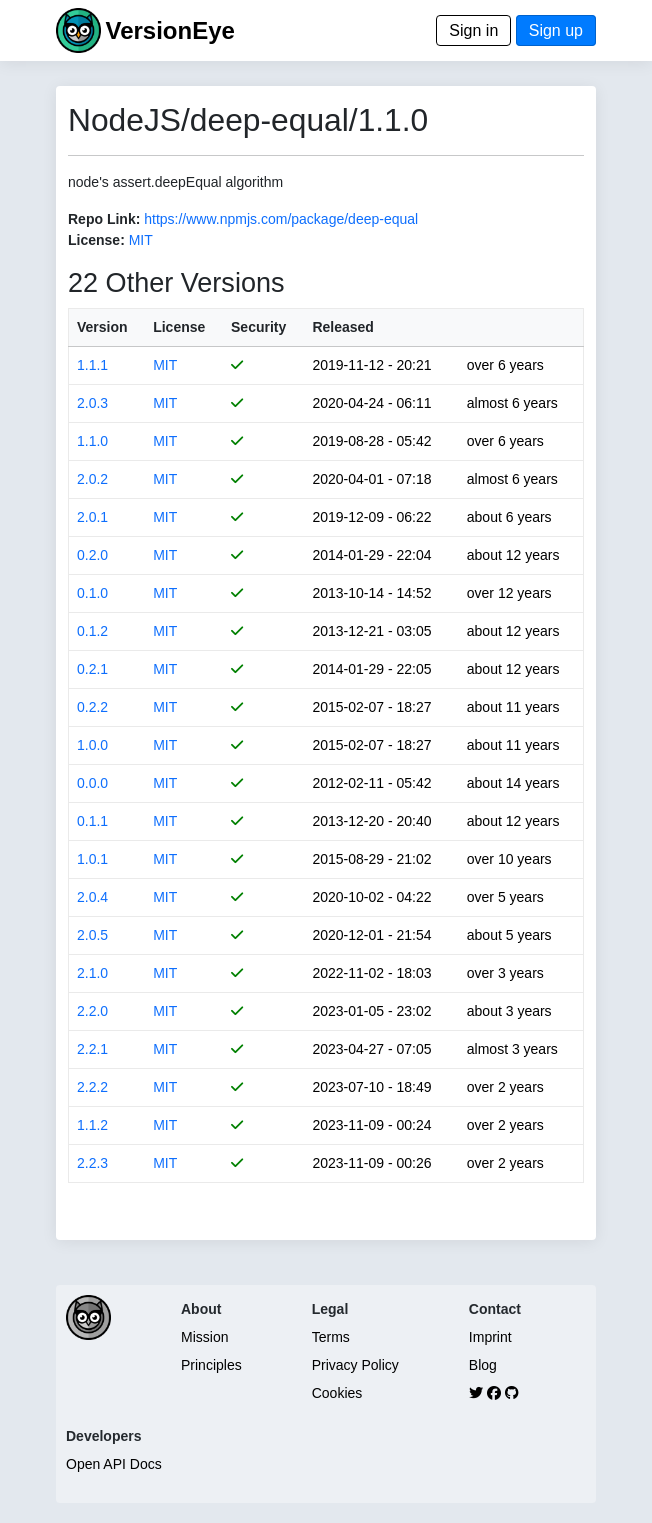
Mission (204, 1337)
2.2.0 (92, 1011)
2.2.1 (92, 1049)
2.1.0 (92, 973)
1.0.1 (92, 859)
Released (342, 327)
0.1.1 (92, 821)
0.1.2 (92, 631)
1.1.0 (92, 441)
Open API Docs (114, 1464)
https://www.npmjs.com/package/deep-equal (281, 219)
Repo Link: (104, 219)
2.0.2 (92, 479)
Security (258, 327)
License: (96, 240)
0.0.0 (92, 783)
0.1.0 (92, 593)
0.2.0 (92, 555)
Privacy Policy (355, 1365)
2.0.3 (92, 403)
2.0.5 (92, 935)
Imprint (490, 1337)
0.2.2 (92, 707)
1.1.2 (92, 1125)
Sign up (556, 30)
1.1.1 (92, 365)
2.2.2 (92, 1087)
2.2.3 (92, 1163)
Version (102, 327)
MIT (141, 240)
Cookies (337, 1393)
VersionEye (169, 30)
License (179, 327)
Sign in (473, 30)
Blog (483, 1365)
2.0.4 (92, 897)
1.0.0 (92, 745)
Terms (331, 1337)
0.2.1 (92, 669)
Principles (211, 1365)
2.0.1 (92, 517)
